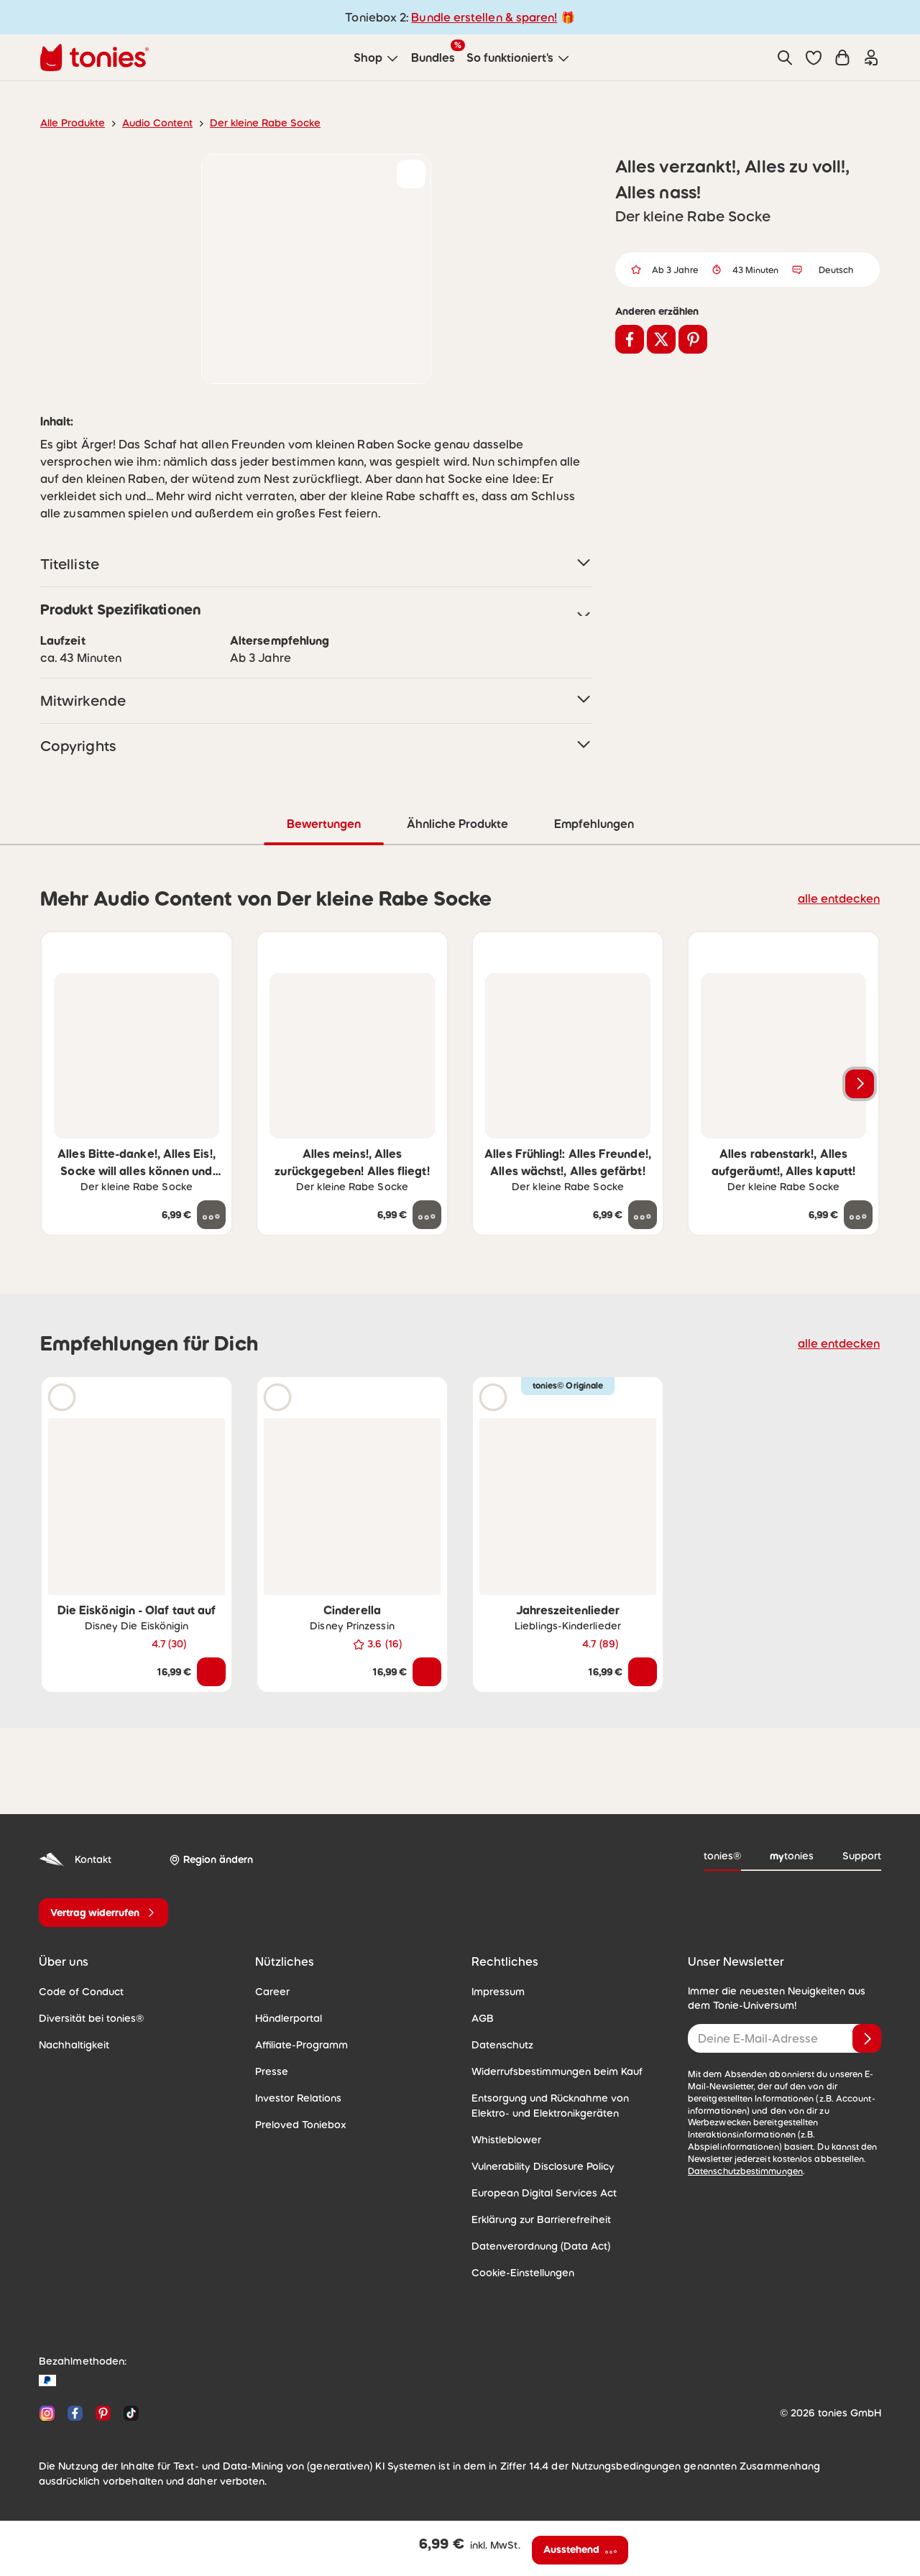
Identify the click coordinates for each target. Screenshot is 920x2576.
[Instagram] (47, 2412)
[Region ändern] (208, 1859)
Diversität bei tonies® (86, 2017)
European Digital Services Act (538, 2192)
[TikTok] (128, 2412)
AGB (482, 2017)
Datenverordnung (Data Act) (534, 2245)
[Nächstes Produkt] (859, 1083)
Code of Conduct (76, 1991)
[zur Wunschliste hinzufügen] (411, 174)
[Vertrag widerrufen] (103, 1912)
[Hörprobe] (61, 1396)
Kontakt (74, 1859)
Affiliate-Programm (297, 2044)
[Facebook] (75, 2412)
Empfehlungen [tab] (593, 823)
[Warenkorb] (842, 57)
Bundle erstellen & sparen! (482, 17)
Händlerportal (285, 2017)
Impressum (496, 1991)
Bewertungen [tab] (323, 823)
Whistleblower (503, 2139)
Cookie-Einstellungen (519, 2272)
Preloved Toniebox (296, 2124)
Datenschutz (500, 2044)
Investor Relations (295, 2097)
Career (270, 1991)
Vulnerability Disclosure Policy (538, 2165)
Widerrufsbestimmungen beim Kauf (550, 2070)
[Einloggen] (871, 57)
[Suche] (785, 57)
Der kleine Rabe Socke (249, 123)
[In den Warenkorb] (211, 1671)
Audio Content (149, 123)
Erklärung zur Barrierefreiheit (536, 2219)
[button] (813, 57)
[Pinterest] (103, 2412)
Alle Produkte (70, 123)
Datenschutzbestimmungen (741, 2158)
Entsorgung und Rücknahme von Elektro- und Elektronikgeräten (564, 2105)
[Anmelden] (866, 2037)
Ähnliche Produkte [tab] (456, 823)
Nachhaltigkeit (70, 2044)
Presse (271, 2070)
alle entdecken (843, 897)
